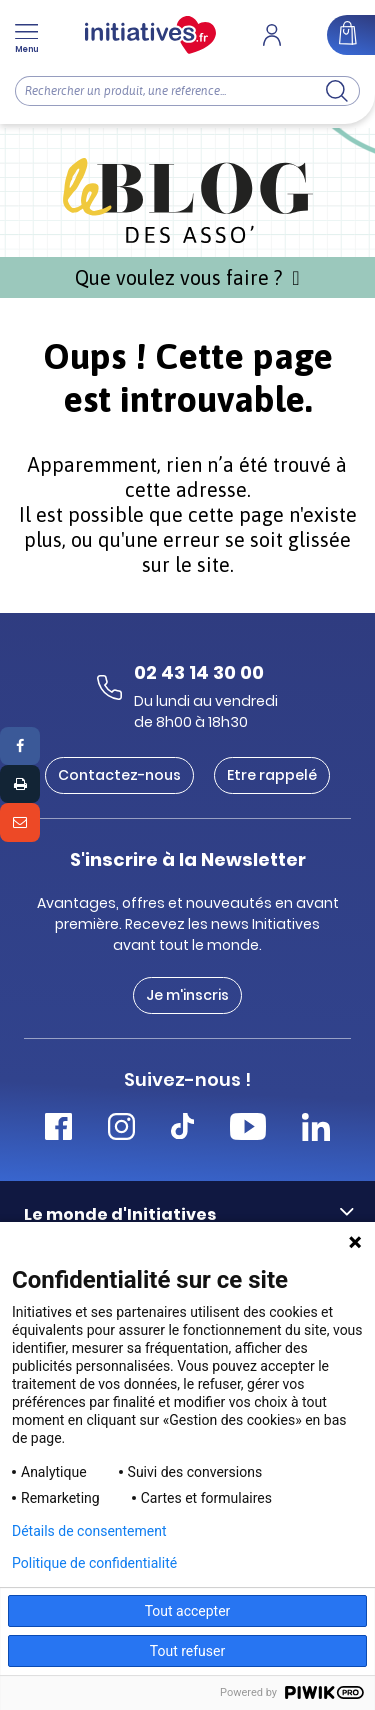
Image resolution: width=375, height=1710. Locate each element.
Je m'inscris (187, 995)
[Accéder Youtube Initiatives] (248, 1129)
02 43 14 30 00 (199, 672)
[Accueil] (150, 35)
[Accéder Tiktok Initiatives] (182, 1129)
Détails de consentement (89, 1531)
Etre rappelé (272, 775)
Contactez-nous (119, 775)
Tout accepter (188, 1611)
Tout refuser (187, 1651)
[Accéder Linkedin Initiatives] (316, 1129)
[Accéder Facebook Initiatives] (58, 1129)
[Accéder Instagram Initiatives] (121, 1129)
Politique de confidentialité (94, 1563)
